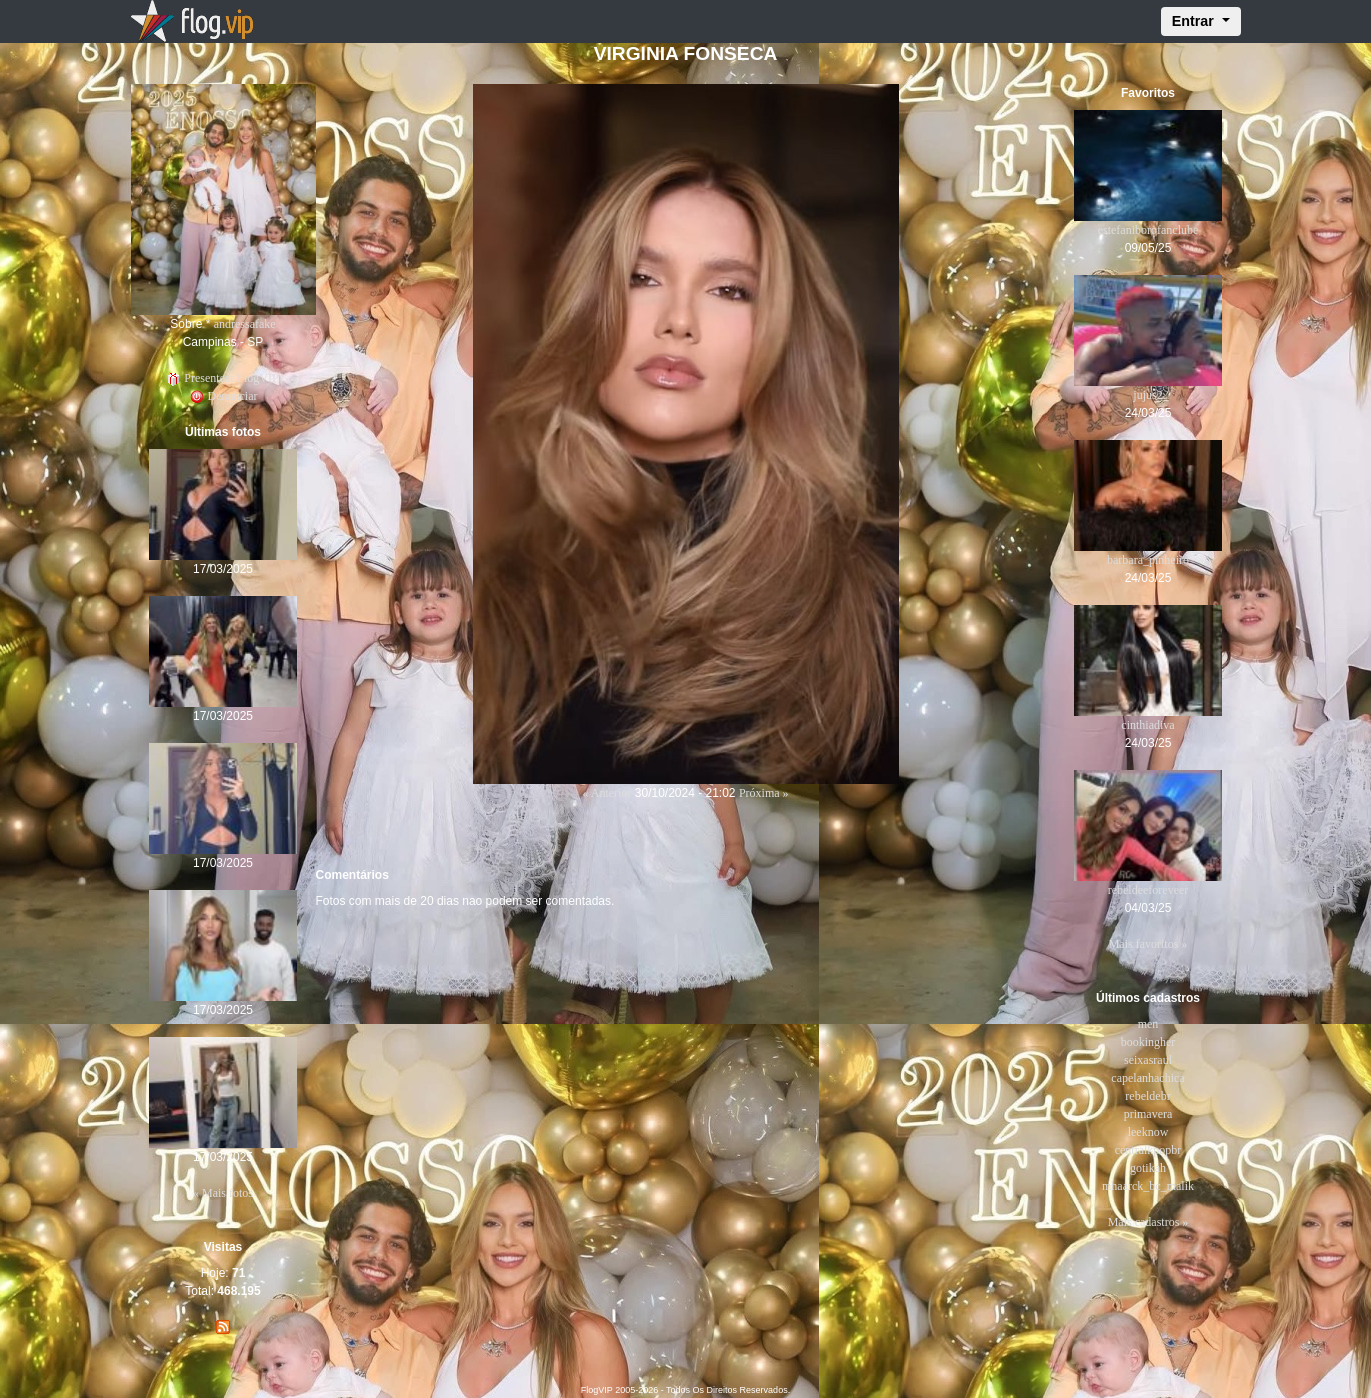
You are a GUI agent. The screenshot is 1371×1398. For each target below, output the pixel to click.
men (1148, 1024)
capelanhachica (1147, 1078)
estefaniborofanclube (1148, 230)
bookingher (1148, 1042)
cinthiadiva (1147, 725)
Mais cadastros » (1148, 1222)
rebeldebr (1147, 1096)
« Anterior (606, 793)
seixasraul (1148, 1060)
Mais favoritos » (1148, 944)
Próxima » (764, 793)
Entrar (1195, 21)
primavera (1148, 1114)
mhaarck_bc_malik (1148, 1186)
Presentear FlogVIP (222, 378)
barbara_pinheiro (1148, 560)
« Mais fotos (223, 1193)
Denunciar (223, 396)
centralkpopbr (1148, 1150)
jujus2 (1147, 395)
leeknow (1148, 1132)
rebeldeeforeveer (1148, 890)
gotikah (1148, 1168)
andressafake (245, 324)
